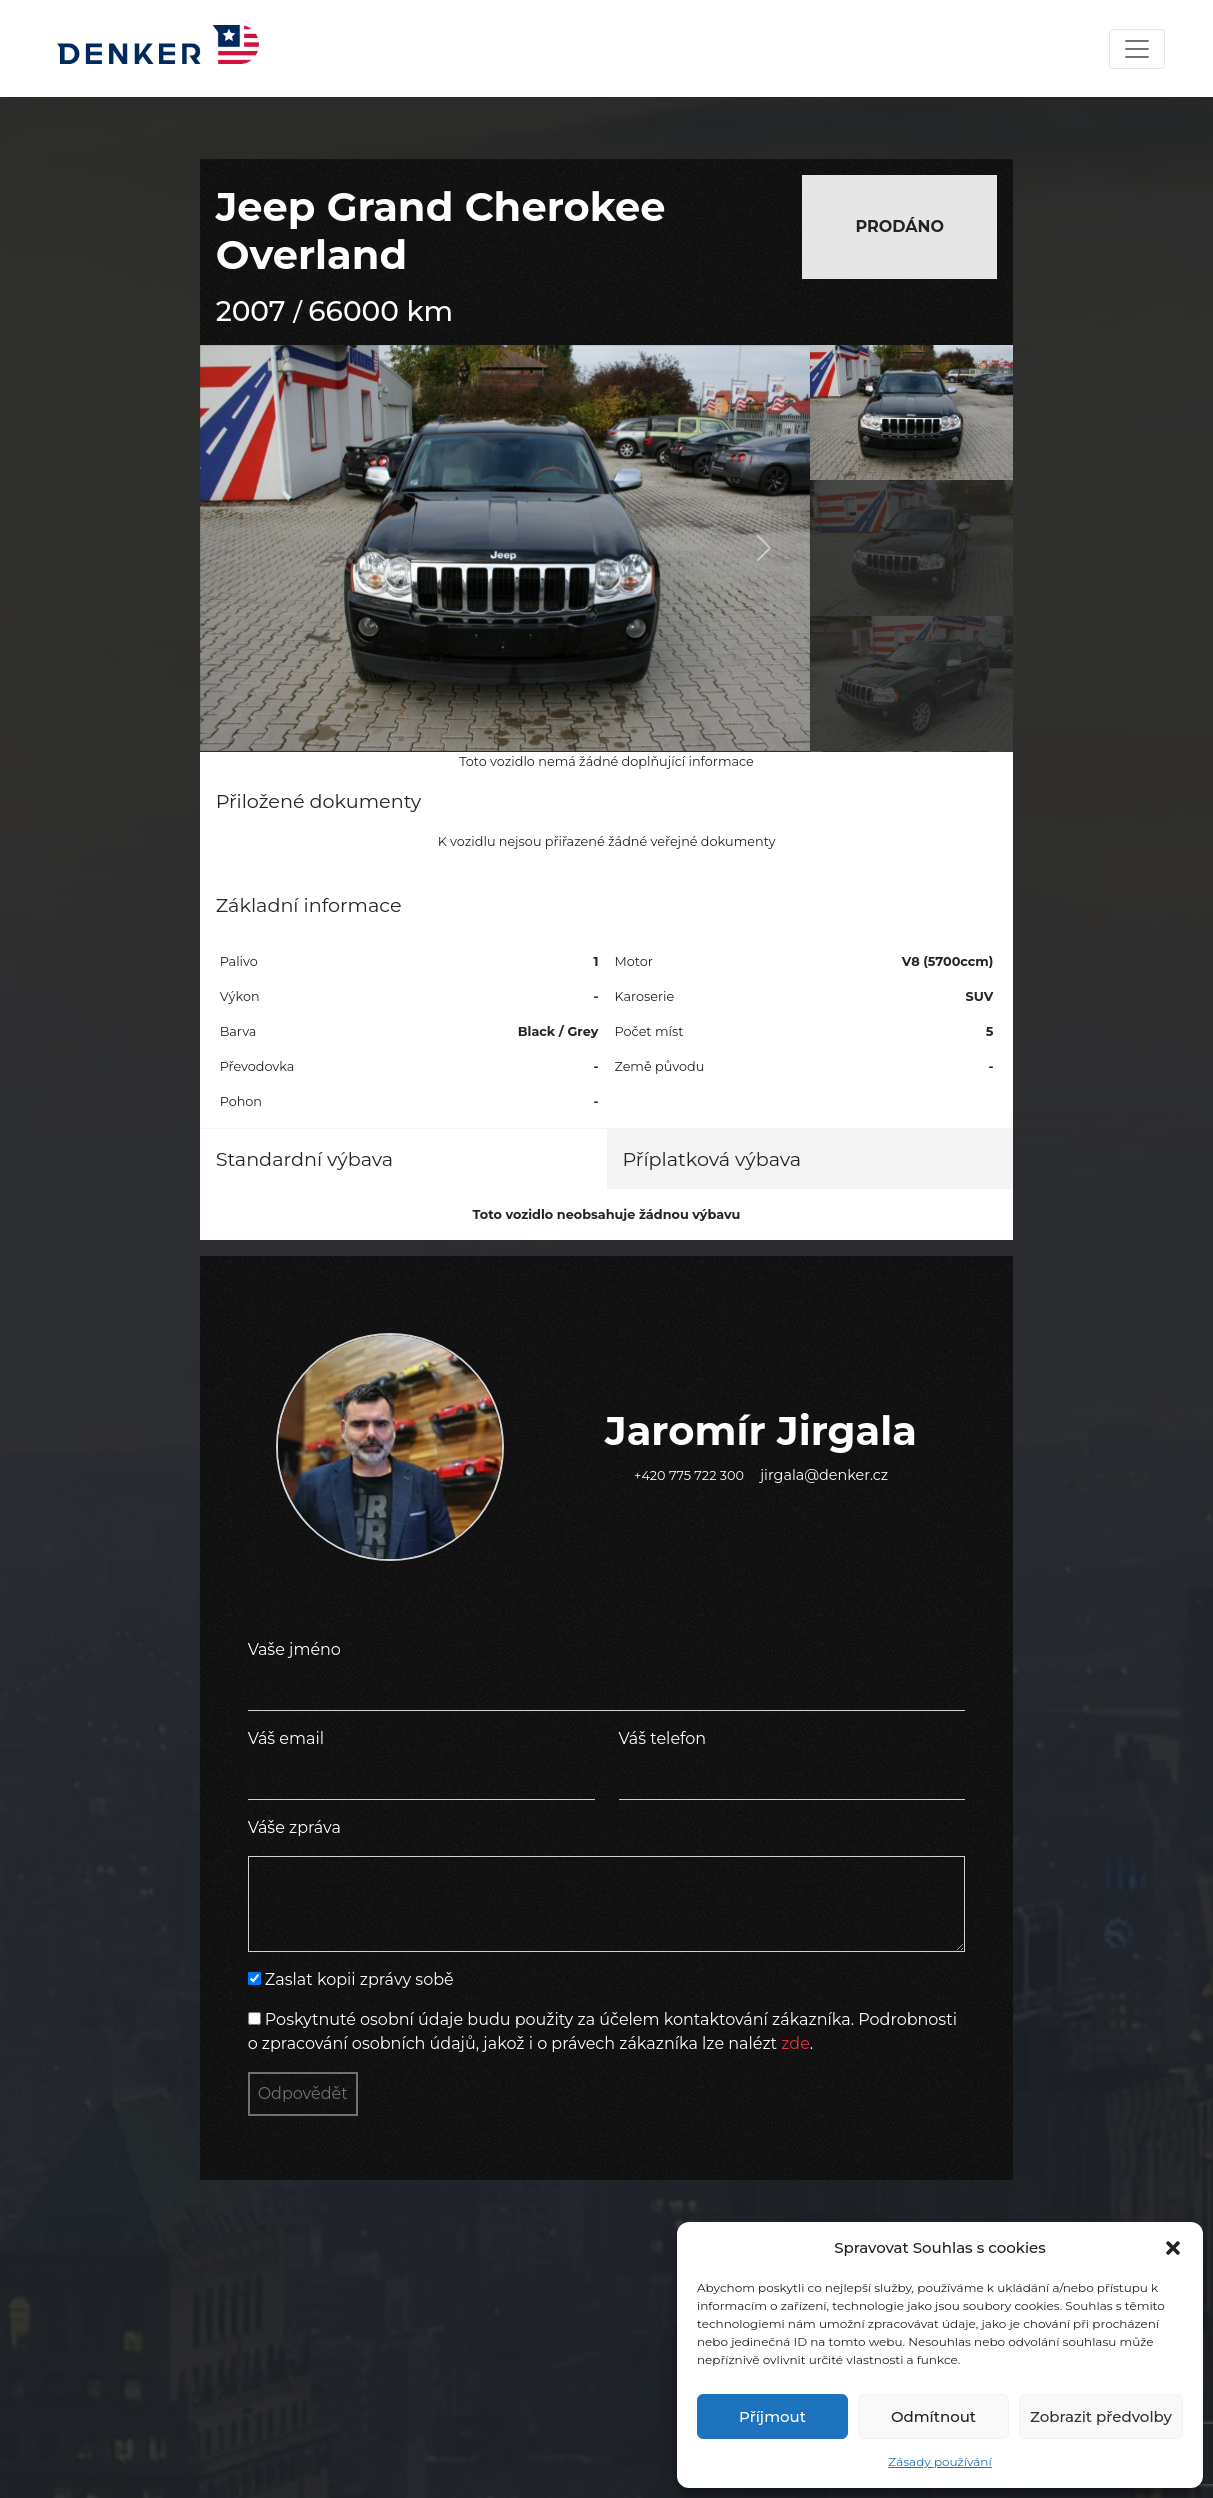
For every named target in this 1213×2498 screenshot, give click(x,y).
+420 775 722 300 (689, 1475)
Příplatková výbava (712, 1159)
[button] (1173, 2248)
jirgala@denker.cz (824, 1475)
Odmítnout (933, 2416)
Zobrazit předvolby (1101, 2416)
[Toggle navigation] (1137, 49)
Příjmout (772, 2416)
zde (795, 2043)
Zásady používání (939, 2461)
